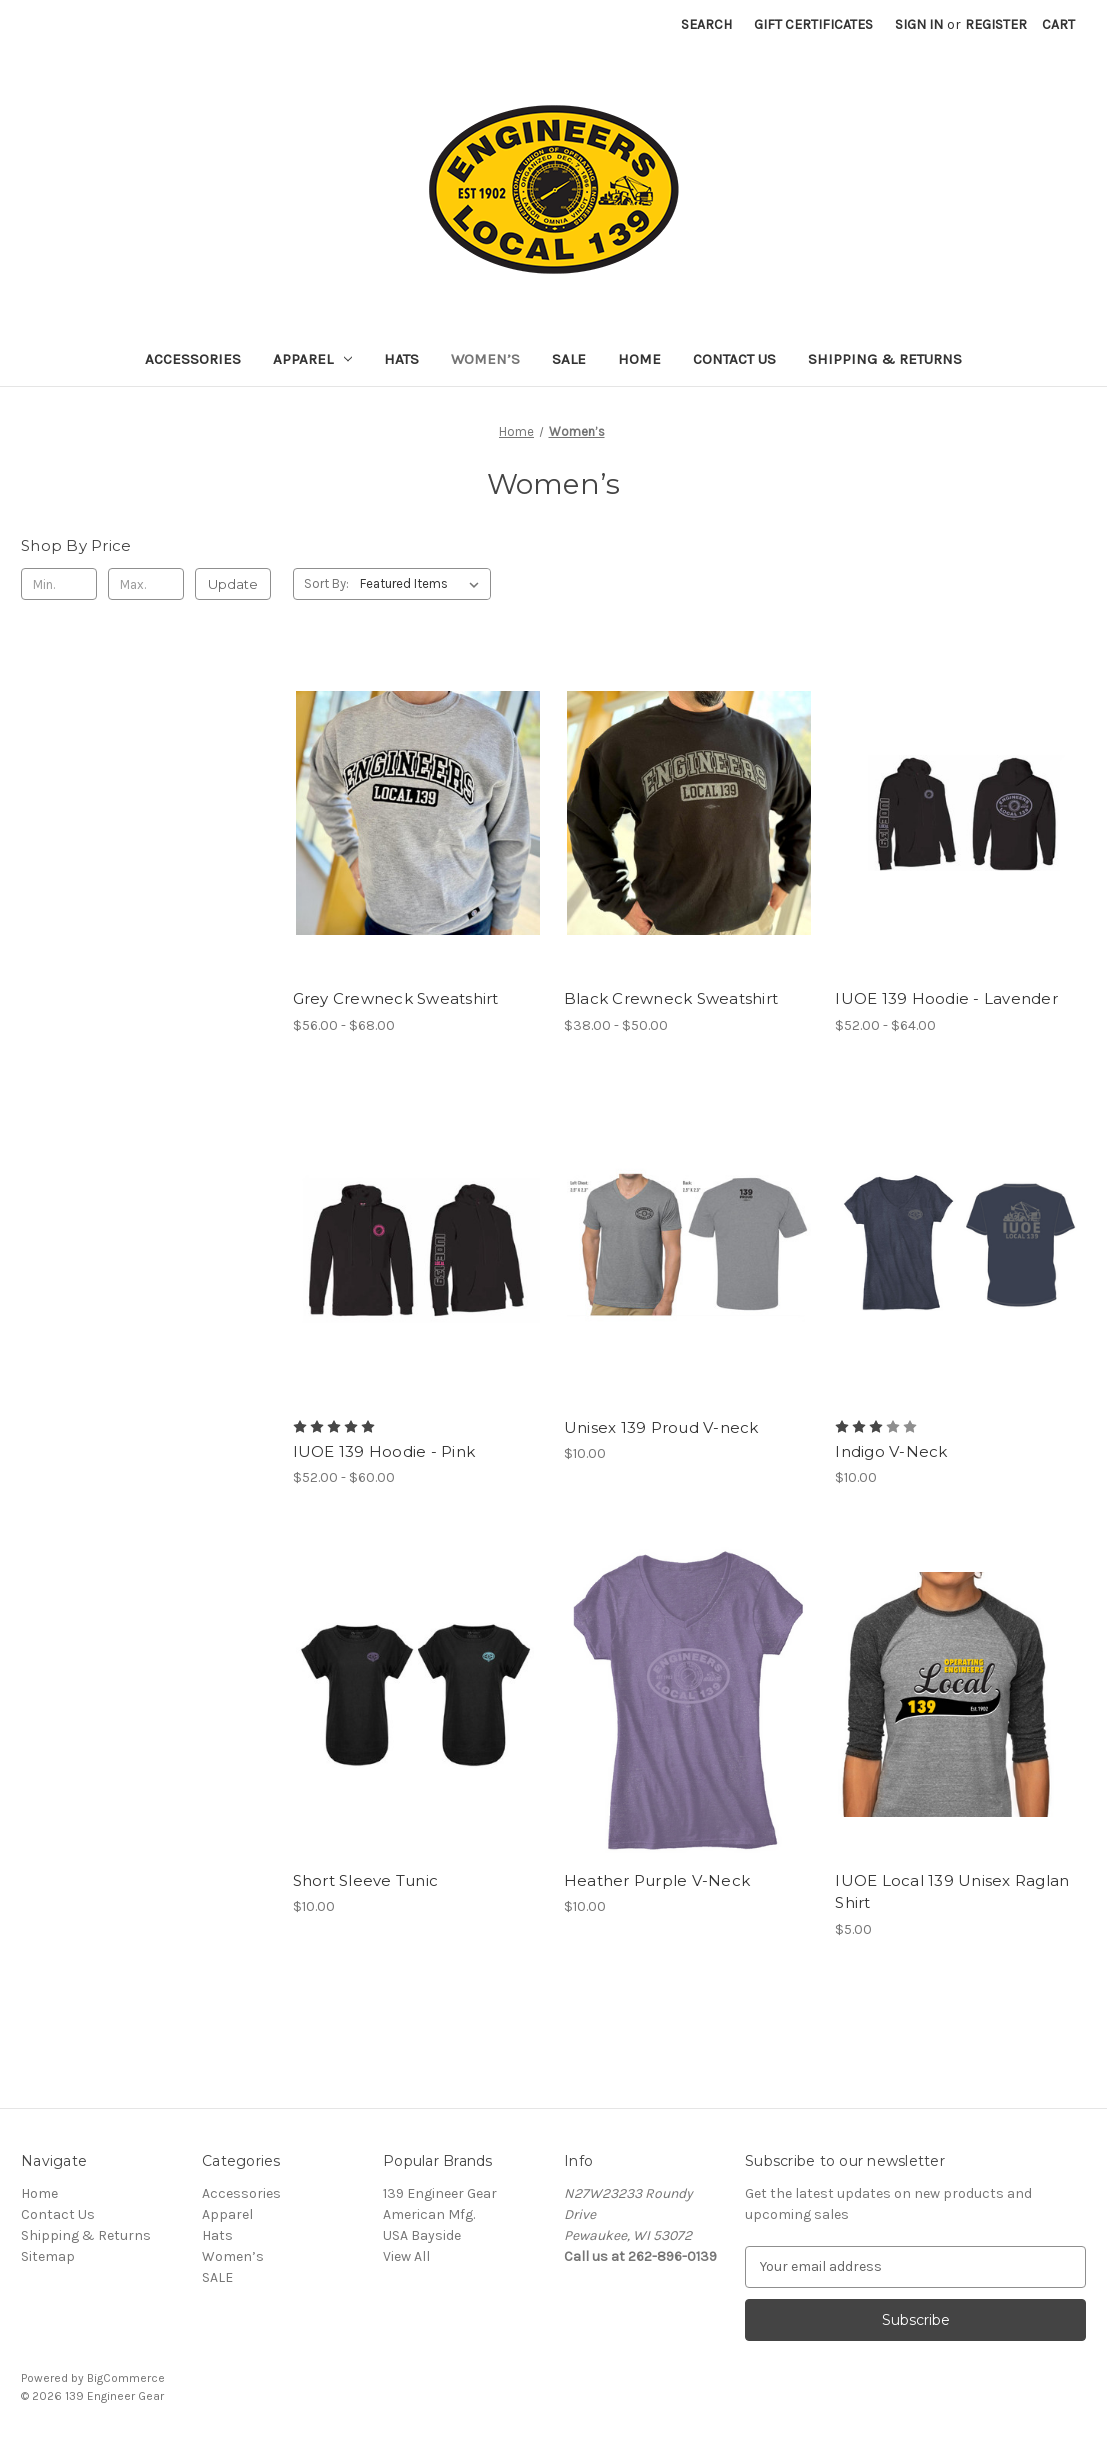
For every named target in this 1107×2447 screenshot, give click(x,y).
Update (233, 584)
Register (996, 24)
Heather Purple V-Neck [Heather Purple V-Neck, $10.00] (657, 1880)
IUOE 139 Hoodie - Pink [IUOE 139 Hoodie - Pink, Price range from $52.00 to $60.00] (384, 1451)
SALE (569, 359)
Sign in (919, 24)
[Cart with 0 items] (1058, 24)
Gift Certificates (813, 24)
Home (639, 359)
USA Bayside (422, 2235)
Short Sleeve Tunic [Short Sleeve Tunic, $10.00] (366, 1880)
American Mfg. (429, 2214)
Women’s (485, 359)
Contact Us (734, 359)
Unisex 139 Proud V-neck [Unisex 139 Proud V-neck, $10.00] (661, 1427)
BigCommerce (126, 2378)
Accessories (193, 359)
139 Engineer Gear (440, 2193)
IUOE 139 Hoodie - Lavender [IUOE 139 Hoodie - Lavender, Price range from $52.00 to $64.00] (946, 998)
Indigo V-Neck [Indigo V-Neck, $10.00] (891, 1451)
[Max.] (146, 584)
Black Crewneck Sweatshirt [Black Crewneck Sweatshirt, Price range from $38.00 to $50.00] (671, 998)
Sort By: (326, 583)
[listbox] (423, 584)
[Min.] (59, 584)
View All (406, 2256)
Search (706, 24)
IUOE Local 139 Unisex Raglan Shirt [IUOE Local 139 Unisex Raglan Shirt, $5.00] (952, 1892)
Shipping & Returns (885, 359)
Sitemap (48, 2256)
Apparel (312, 359)
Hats (401, 359)
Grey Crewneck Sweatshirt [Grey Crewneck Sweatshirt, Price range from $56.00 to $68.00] (396, 998)
